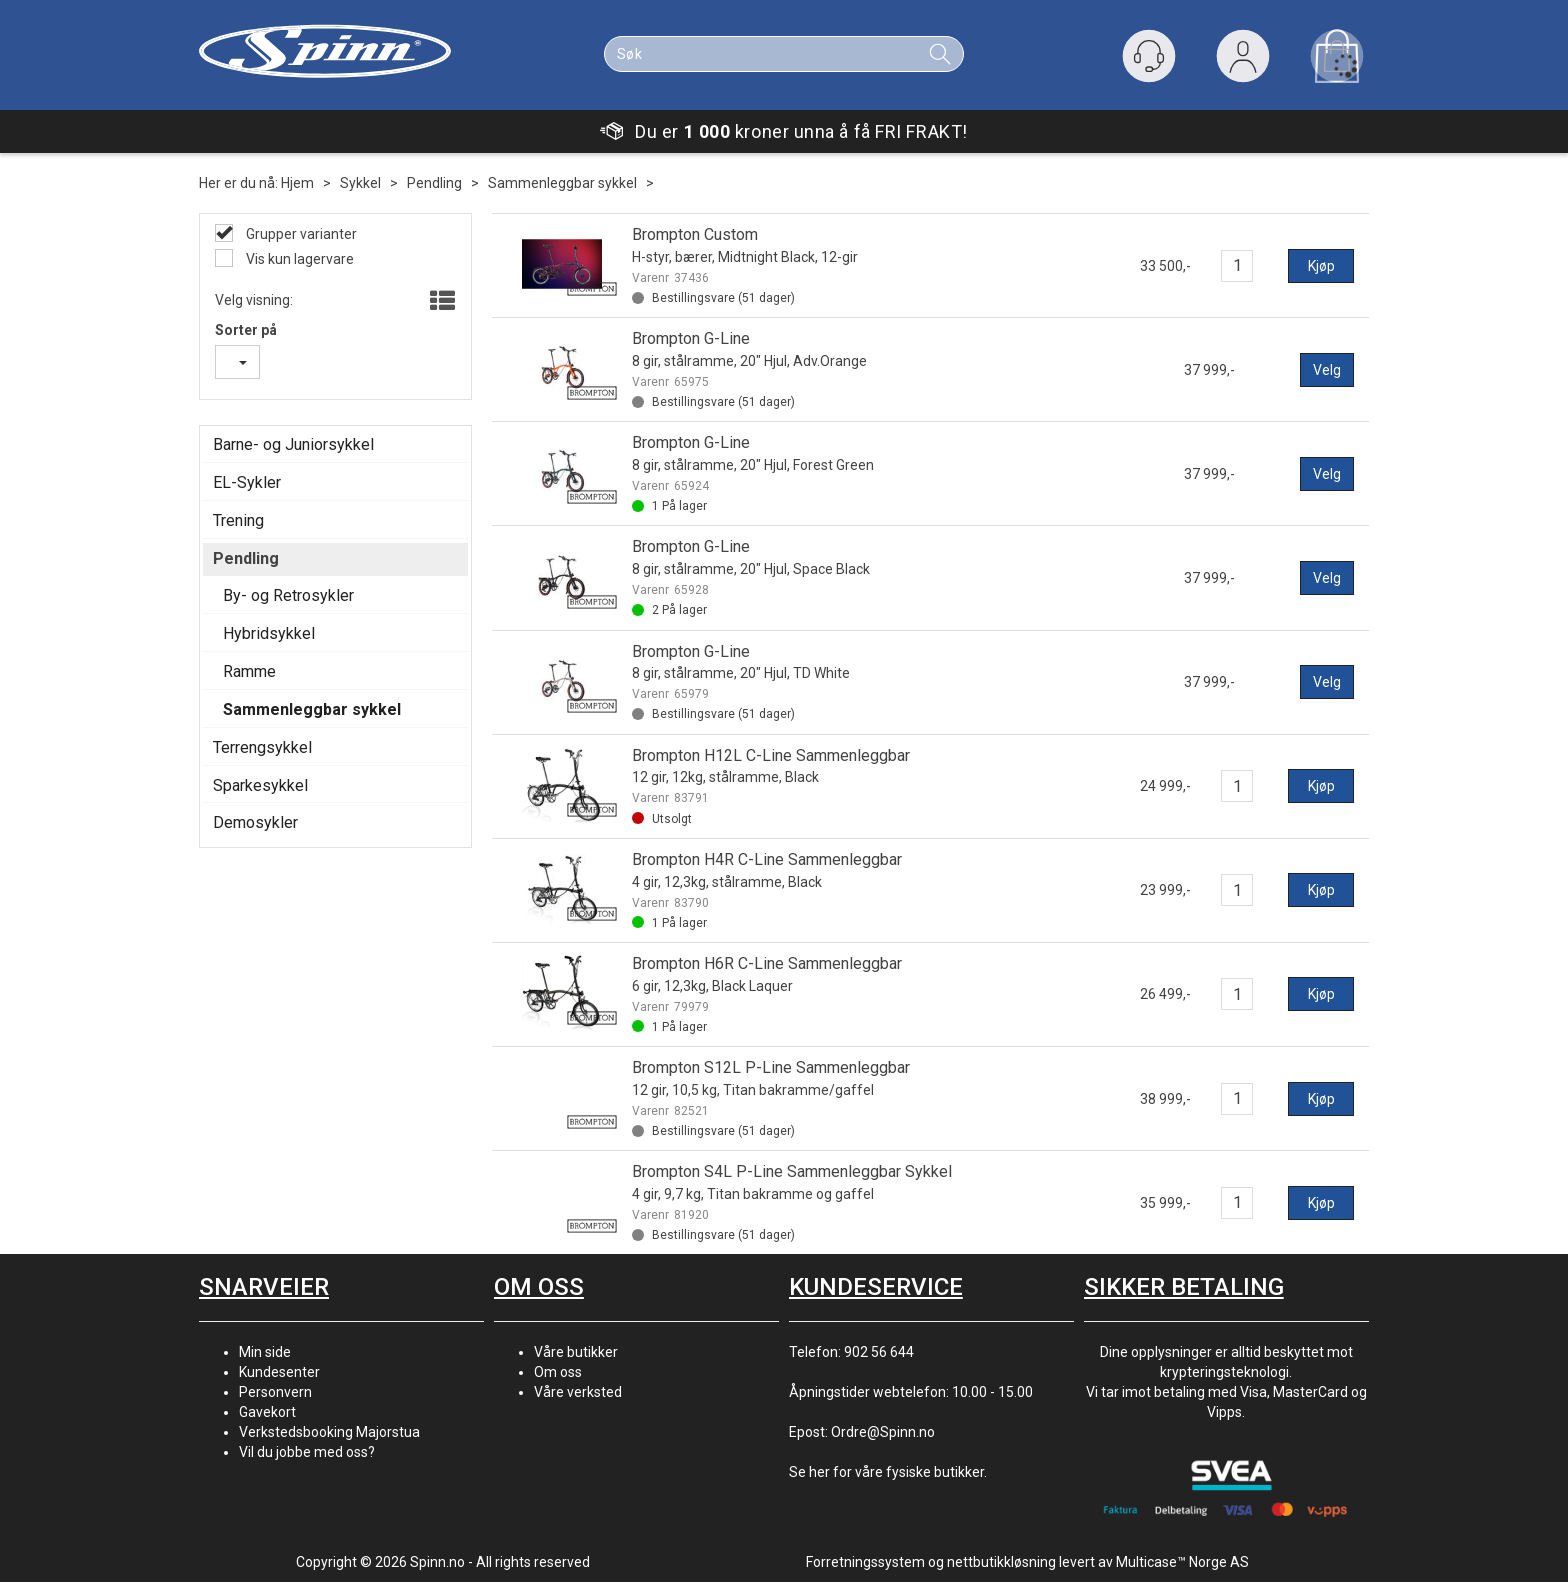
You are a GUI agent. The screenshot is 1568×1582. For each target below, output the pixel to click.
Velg (1327, 370)
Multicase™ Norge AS (1182, 1562)
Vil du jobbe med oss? (307, 1452)
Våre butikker (576, 1352)
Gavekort (267, 1412)
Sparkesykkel (260, 785)
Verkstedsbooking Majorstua (329, 1432)
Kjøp (1321, 266)
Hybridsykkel (269, 633)
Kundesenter (279, 1372)
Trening (238, 520)
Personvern (275, 1392)
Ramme (249, 671)
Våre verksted (578, 1392)
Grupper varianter (300, 234)
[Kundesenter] (1149, 56)
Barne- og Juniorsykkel (293, 444)
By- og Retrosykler (288, 595)
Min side (265, 1352)
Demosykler (255, 822)
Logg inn (1243, 60)
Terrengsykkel (262, 747)
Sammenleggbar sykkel (562, 183)
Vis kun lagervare (298, 259)
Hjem (297, 183)
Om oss (558, 1372)
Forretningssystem (865, 1562)
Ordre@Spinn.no (883, 1432)
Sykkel (360, 183)
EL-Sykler (247, 482)
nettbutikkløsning (1001, 1562)
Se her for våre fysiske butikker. (888, 1472)
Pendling (434, 183)
